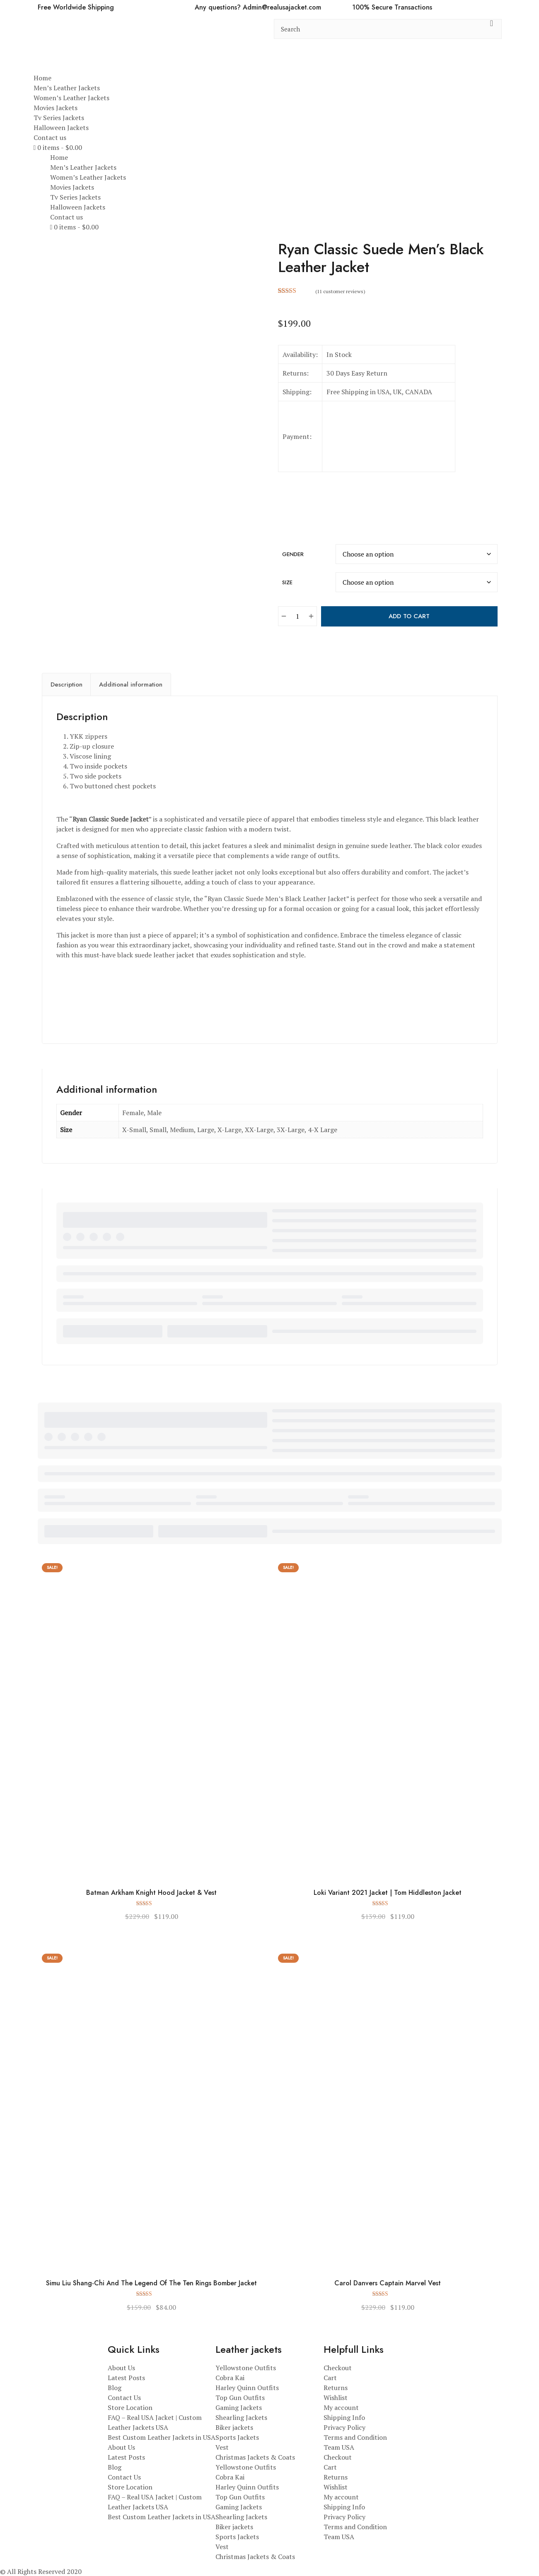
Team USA (339, 2447)
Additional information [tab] (130, 684)
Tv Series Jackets (59, 117)
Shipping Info (344, 2417)
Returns (336, 2387)
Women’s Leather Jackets (71, 97)
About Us (121, 2367)
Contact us (50, 137)
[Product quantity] (297, 616)
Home (42, 77)
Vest (222, 2447)
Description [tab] (66, 684)
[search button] (492, 29)
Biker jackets (234, 2427)
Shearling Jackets (241, 2417)
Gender (293, 554)
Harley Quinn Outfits (247, 2387)
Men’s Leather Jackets (67, 87)
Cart (330, 2377)
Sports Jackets (237, 2437)
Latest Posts (126, 2377)
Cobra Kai (229, 2377)
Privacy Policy (344, 2427)
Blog (114, 2387)
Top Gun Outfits (240, 2397)
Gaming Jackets (238, 2407)
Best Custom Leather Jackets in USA (161, 2437)
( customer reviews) (340, 291)
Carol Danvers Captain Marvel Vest (387, 2283)
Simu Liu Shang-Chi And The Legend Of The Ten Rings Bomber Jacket (151, 2283)
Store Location (130, 2407)
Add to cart (409, 616)
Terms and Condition (355, 2437)
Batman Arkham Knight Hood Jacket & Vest (151, 1893)
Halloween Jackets (61, 127)
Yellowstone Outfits (245, 2367)
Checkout (338, 2367)
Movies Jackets (55, 107)
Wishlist (336, 2397)
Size (287, 582)
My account (341, 2407)
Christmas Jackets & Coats (255, 2457)
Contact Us (124, 2397)
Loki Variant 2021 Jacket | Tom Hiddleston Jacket (388, 1893)
